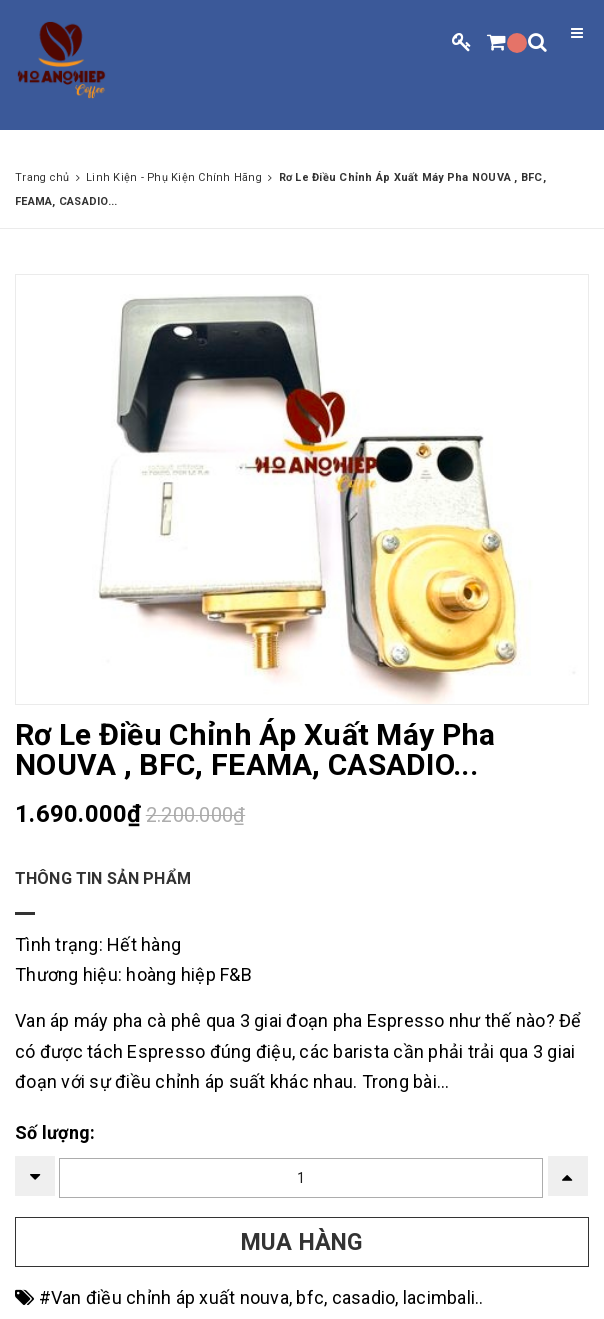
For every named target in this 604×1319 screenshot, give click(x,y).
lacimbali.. (443, 1297)
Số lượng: (55, 1132)
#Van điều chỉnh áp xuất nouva (164, 1297)
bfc (310, 1297)
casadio (364, 1297)
